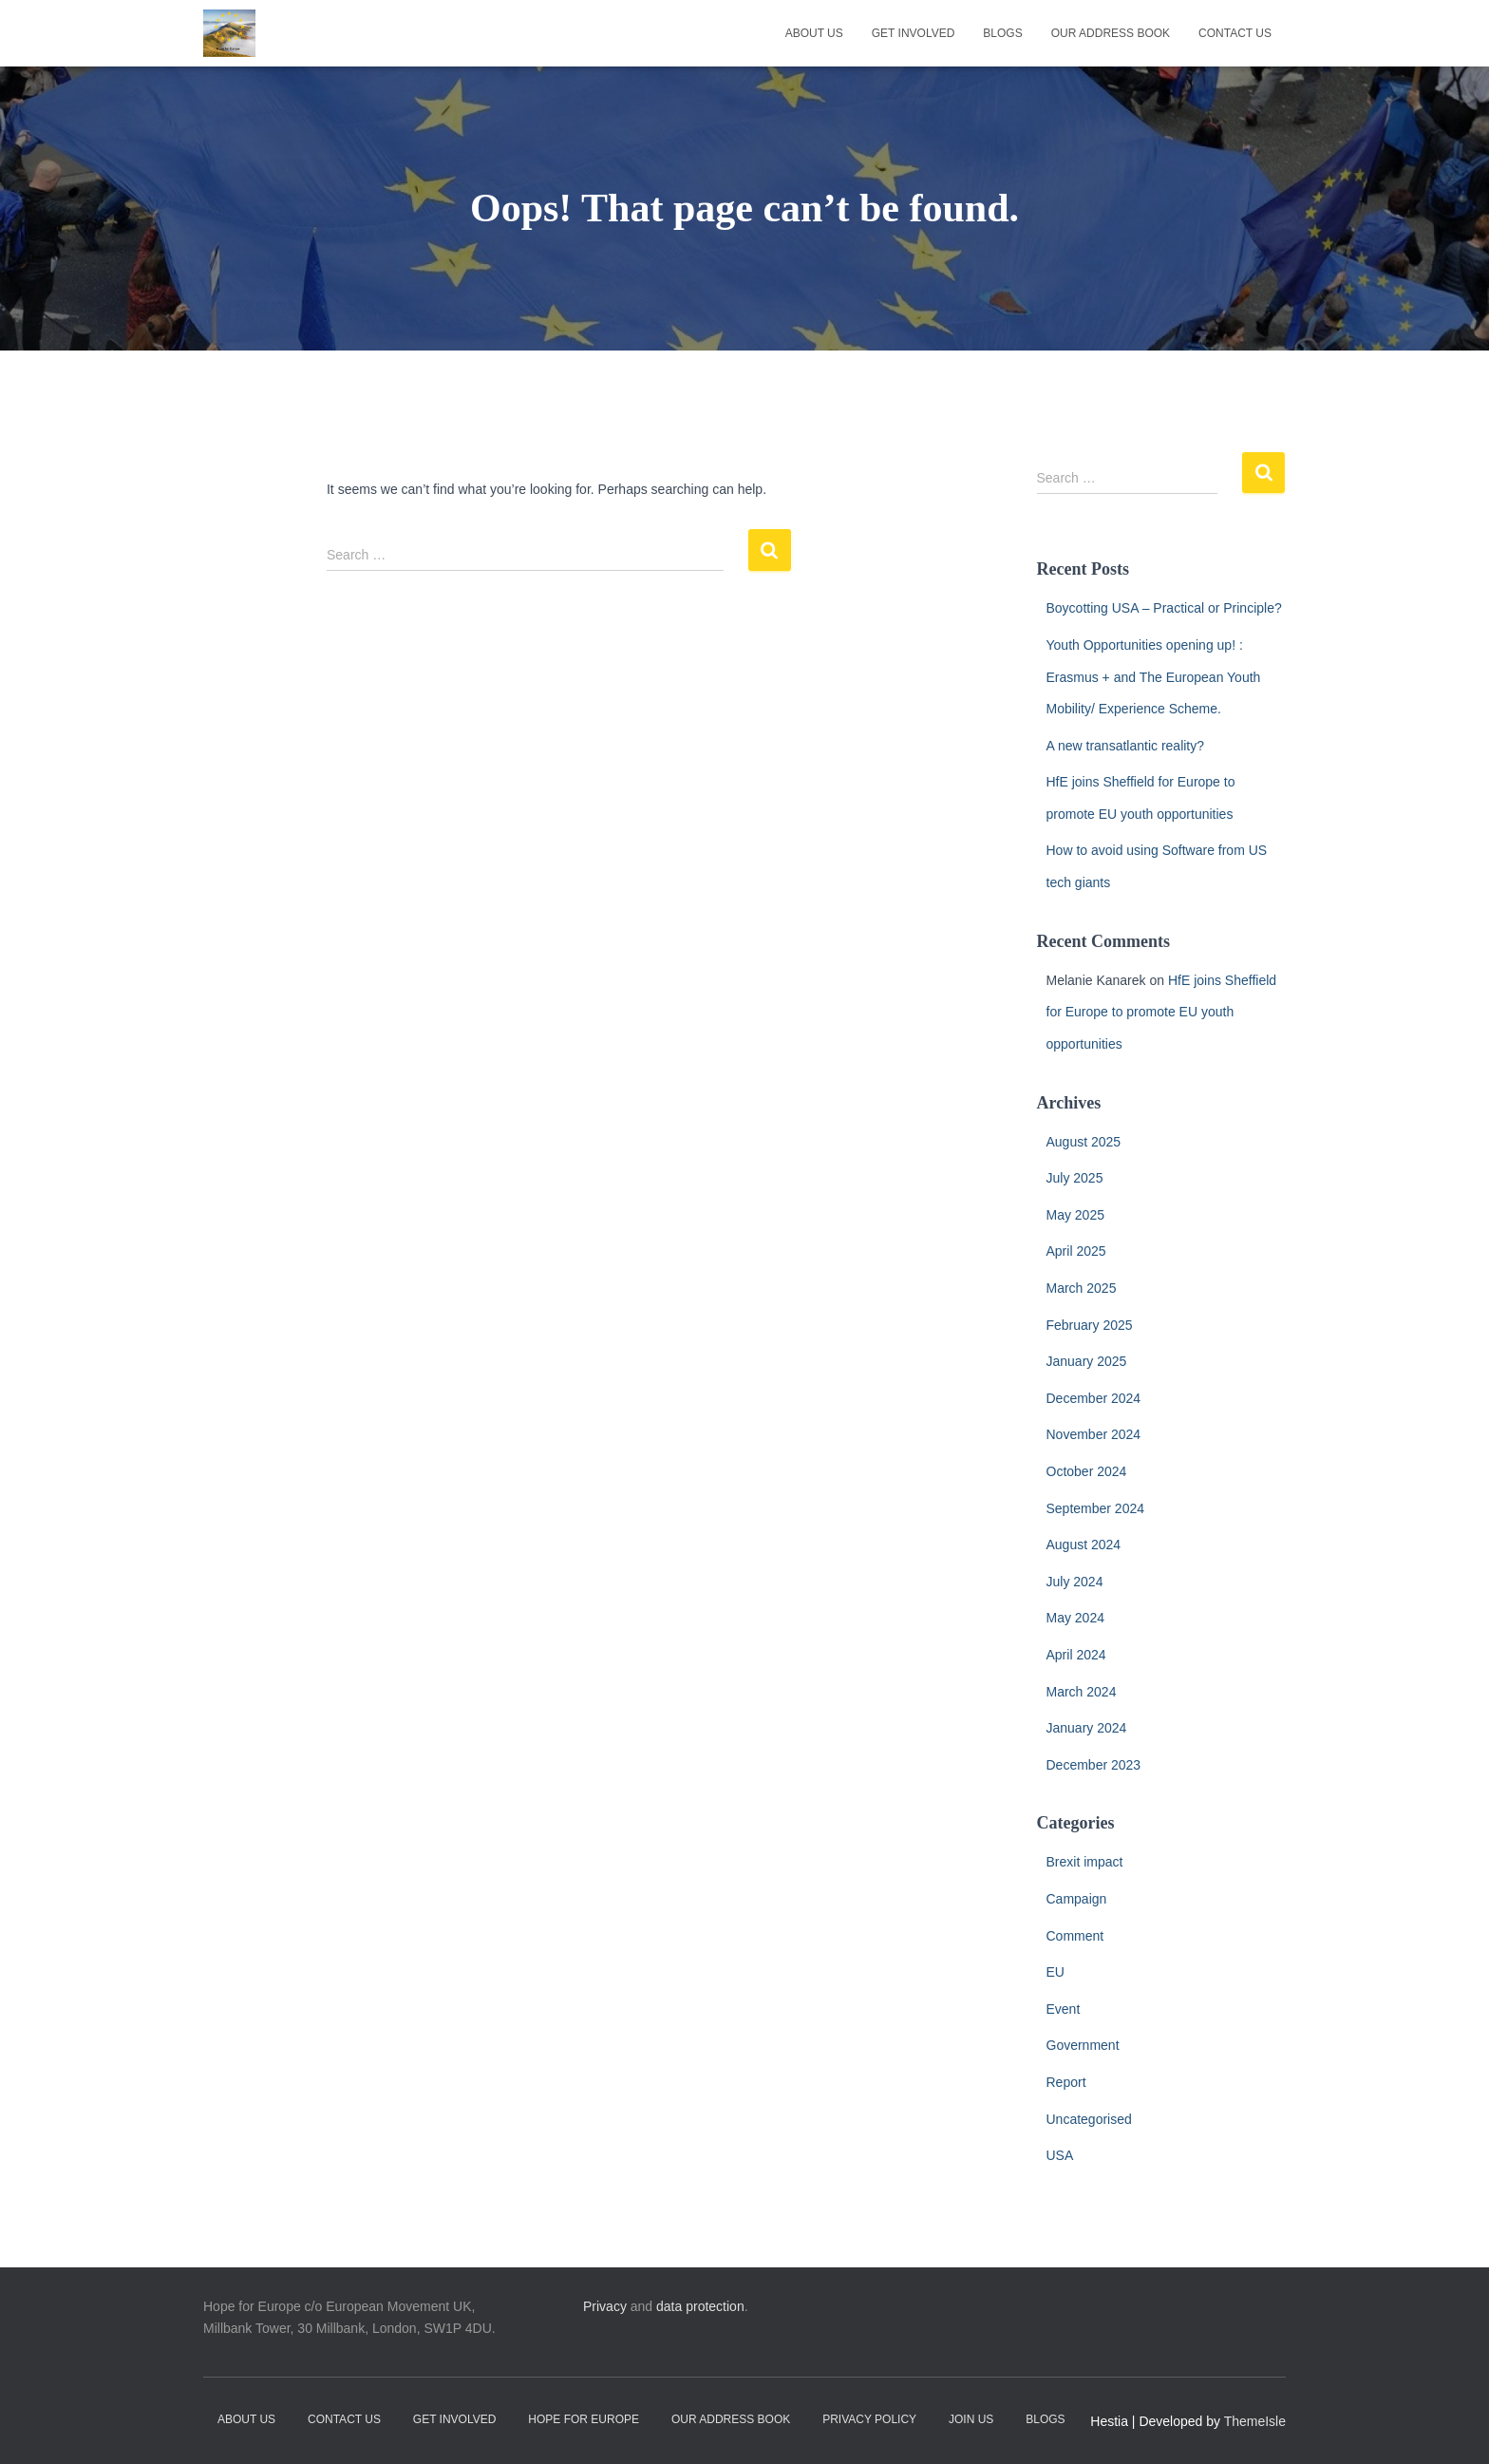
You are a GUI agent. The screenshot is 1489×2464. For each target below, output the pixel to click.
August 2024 (1083, 1544)
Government (1083, 2045)
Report (1066, 2082)
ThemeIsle (1255, 2421)
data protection (700, 2306)
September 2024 (1095, 1508)
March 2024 (1081, 1691)
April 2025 (1076, 1251)
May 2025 (1075, 1215)
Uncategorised (1089, 2119)
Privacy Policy (869, 2419)
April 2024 (1076, 1654)
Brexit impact (1084, 1861)
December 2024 (1093, 1398)
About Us (814, 33)
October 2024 (1086, 1471)
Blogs (1002, 33)
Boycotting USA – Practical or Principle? (1164, 608)
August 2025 (1083, 1141)
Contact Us (1235, 33)
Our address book (1110, 33)
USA (1060, 2155)
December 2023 (1093, 1764)
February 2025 (1089, 1325)
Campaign (1076, 1898)
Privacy (605, 2306)
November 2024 (1093, 1434)
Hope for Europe (583, 2419)
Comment (1075, 1935)
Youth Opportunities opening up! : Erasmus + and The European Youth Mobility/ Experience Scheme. (1153, 676)
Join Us (971, 2419)
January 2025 (1086, 1361)
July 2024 (1074, 1581)
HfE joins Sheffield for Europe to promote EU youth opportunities (1161, 1012)
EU (1055, 1972)
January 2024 (1086, 1727)
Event (1063, 2009)
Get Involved (913, 33)
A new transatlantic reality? (1125, 745)
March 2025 (1081, 1288)
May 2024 (1075, 1617)
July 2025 (1074, 1177)
